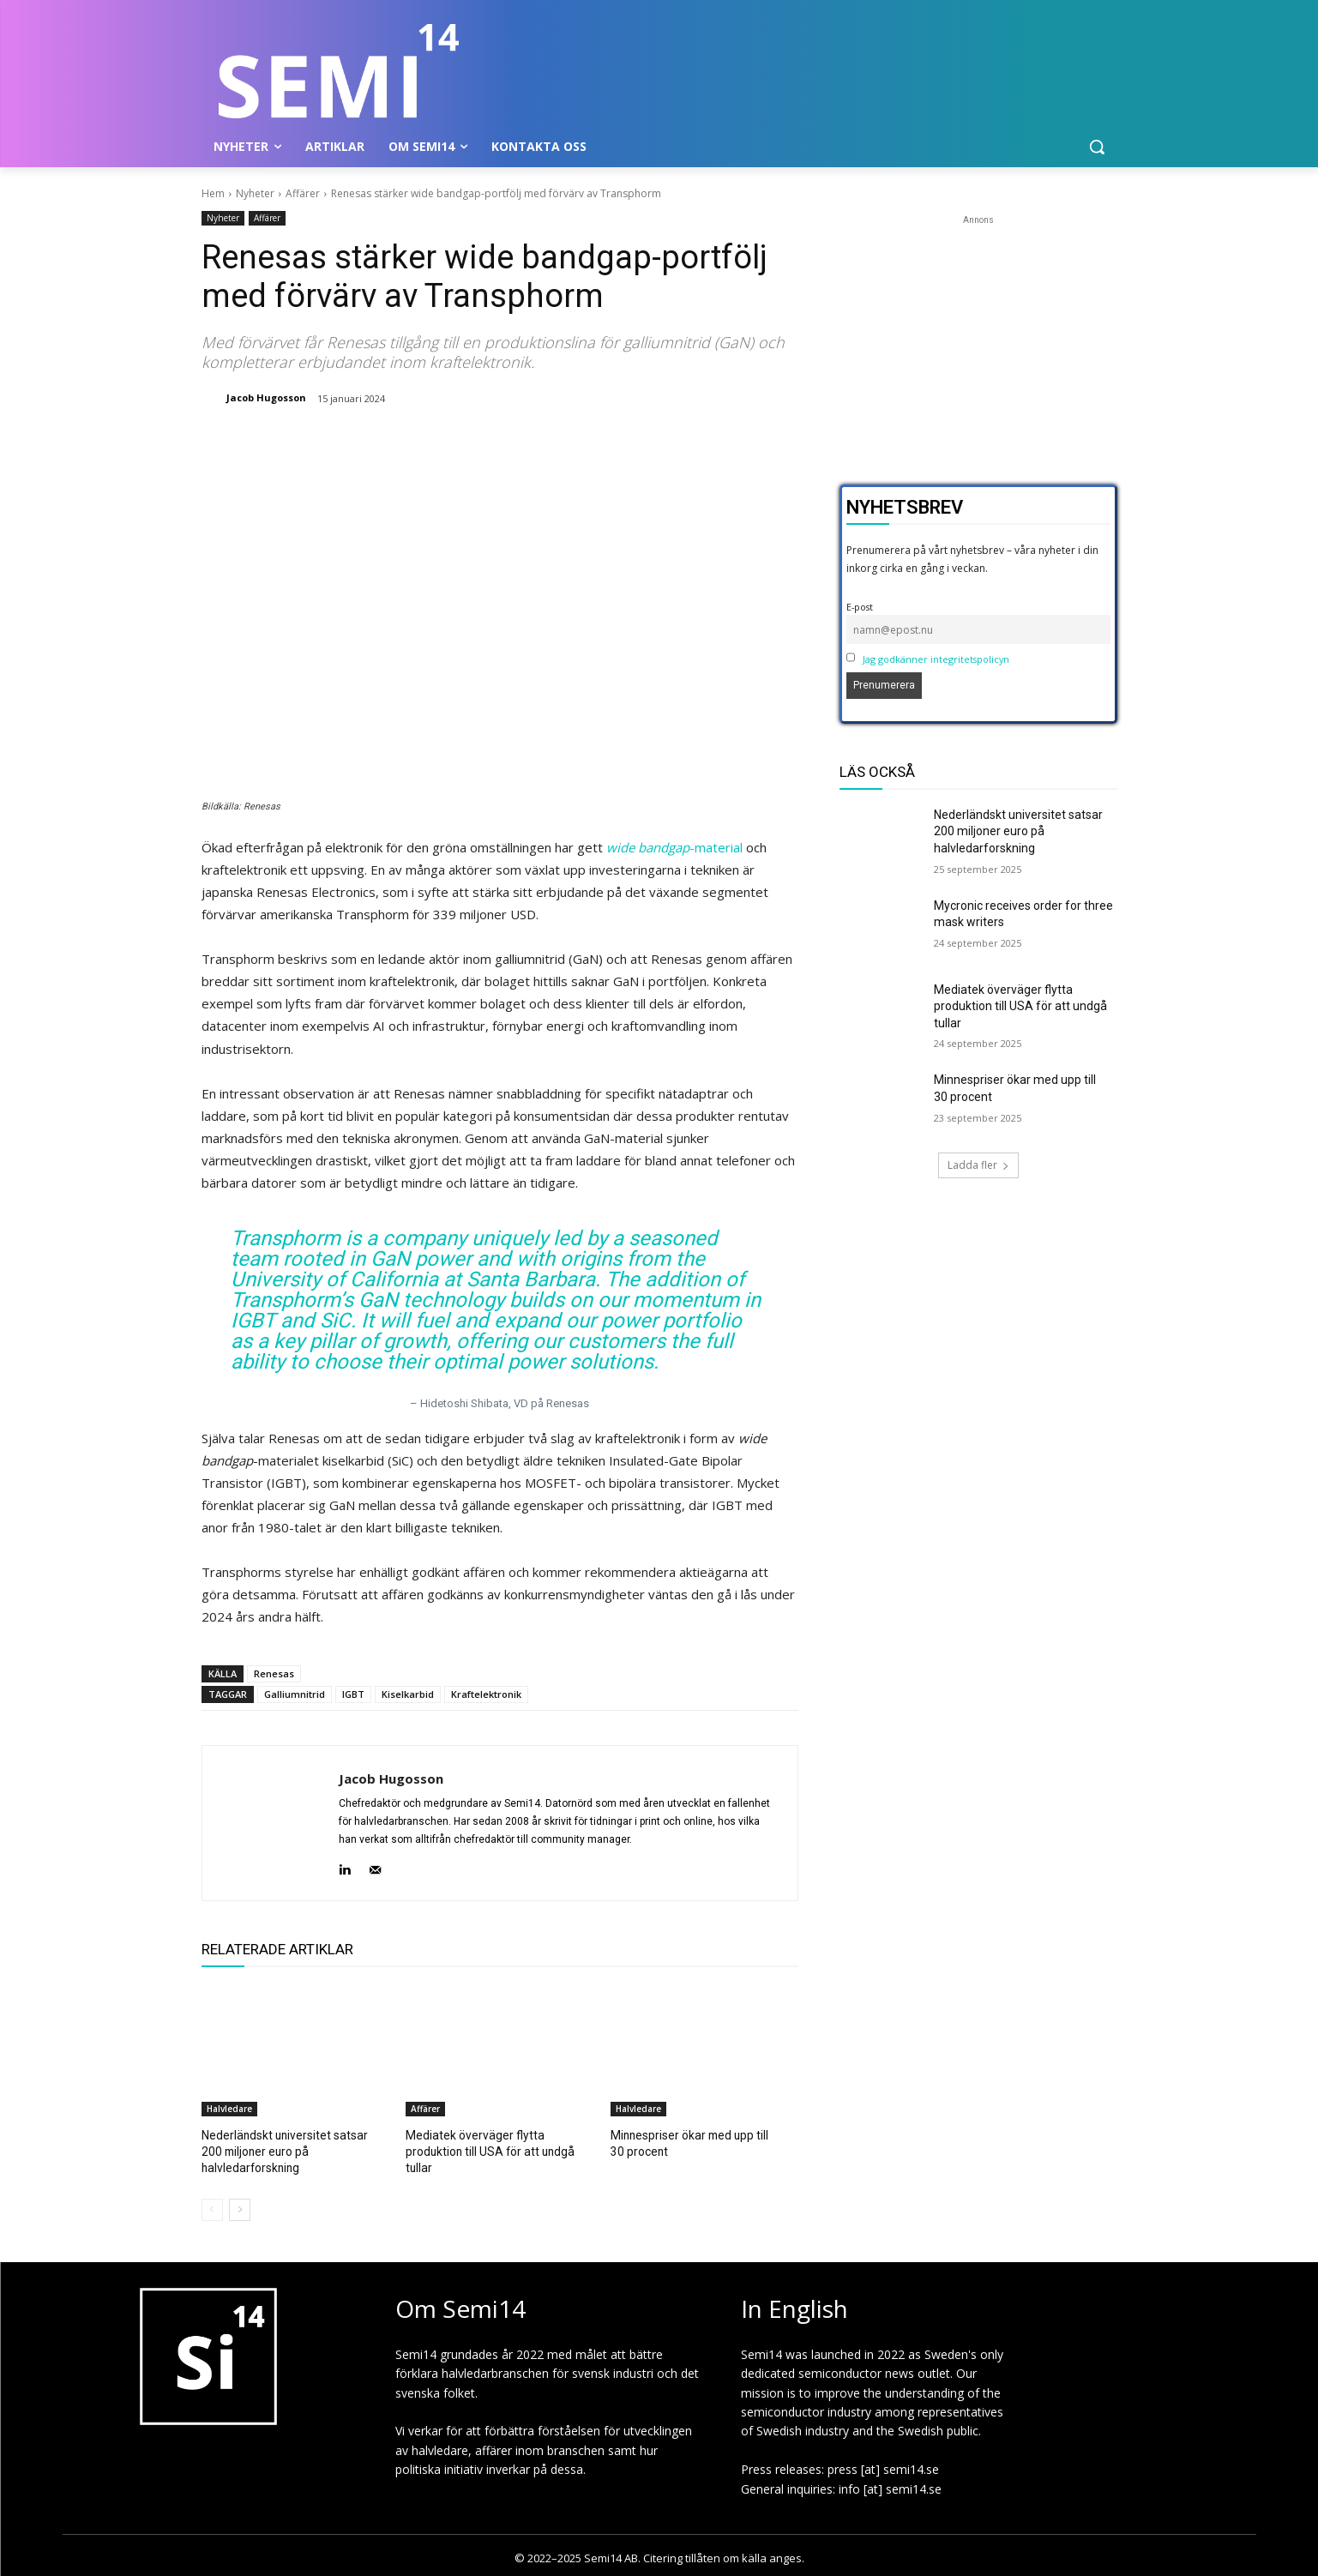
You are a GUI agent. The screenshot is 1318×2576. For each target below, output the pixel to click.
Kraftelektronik (486, 1694)
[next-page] (239, 2207)
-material (674, 847)
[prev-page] (212, 2207)
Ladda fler (978, 1165)
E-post (859, 606)
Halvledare (229, 2109)
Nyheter (255, 193)
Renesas (274, 1673)
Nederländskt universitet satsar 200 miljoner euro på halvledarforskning (278, 2150)
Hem (213, 193)
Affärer (303, 193)
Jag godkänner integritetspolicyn (936, 659)
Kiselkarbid (408, 1694)
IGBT (353, 1694)
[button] (1096, 146)
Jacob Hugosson (266, 397)
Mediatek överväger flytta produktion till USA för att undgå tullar (1020, 1006)
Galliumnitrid (294, 1694)
